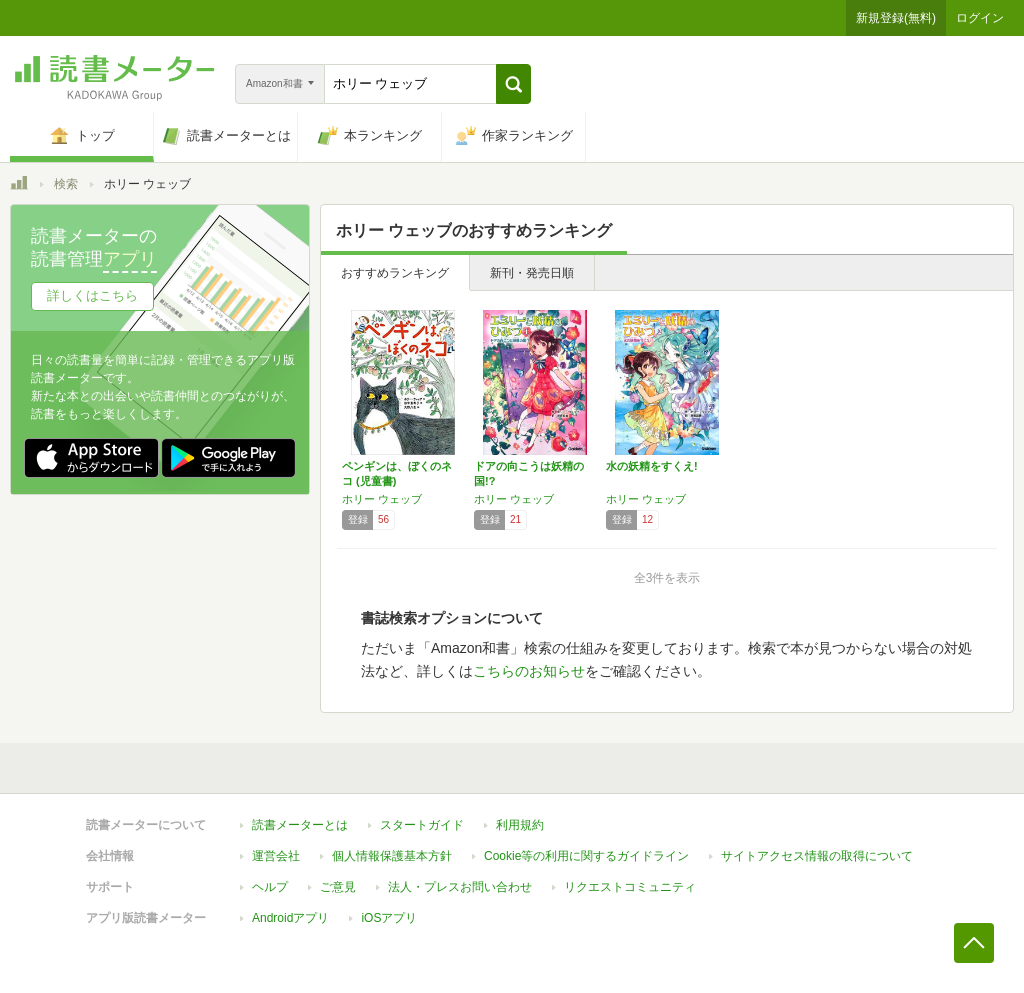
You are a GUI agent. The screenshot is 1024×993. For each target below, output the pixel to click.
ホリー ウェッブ (382, 499)
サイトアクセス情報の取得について (817, 856)
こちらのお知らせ (529, 671)
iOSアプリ (389, 918)
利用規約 (520, 825)
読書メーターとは (300, 825)
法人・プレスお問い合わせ (460, 887)
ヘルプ (270, 887)
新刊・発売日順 (532, 273)
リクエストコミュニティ (630, 887)
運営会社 (276, 856)
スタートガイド (422, 825)
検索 (66, 184)
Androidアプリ (290, 918)
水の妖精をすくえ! (652, 466)
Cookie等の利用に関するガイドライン (586, 856)
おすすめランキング (395, 273)
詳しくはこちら (92, 295)
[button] (513, 84)
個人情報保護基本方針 (392, 856)
